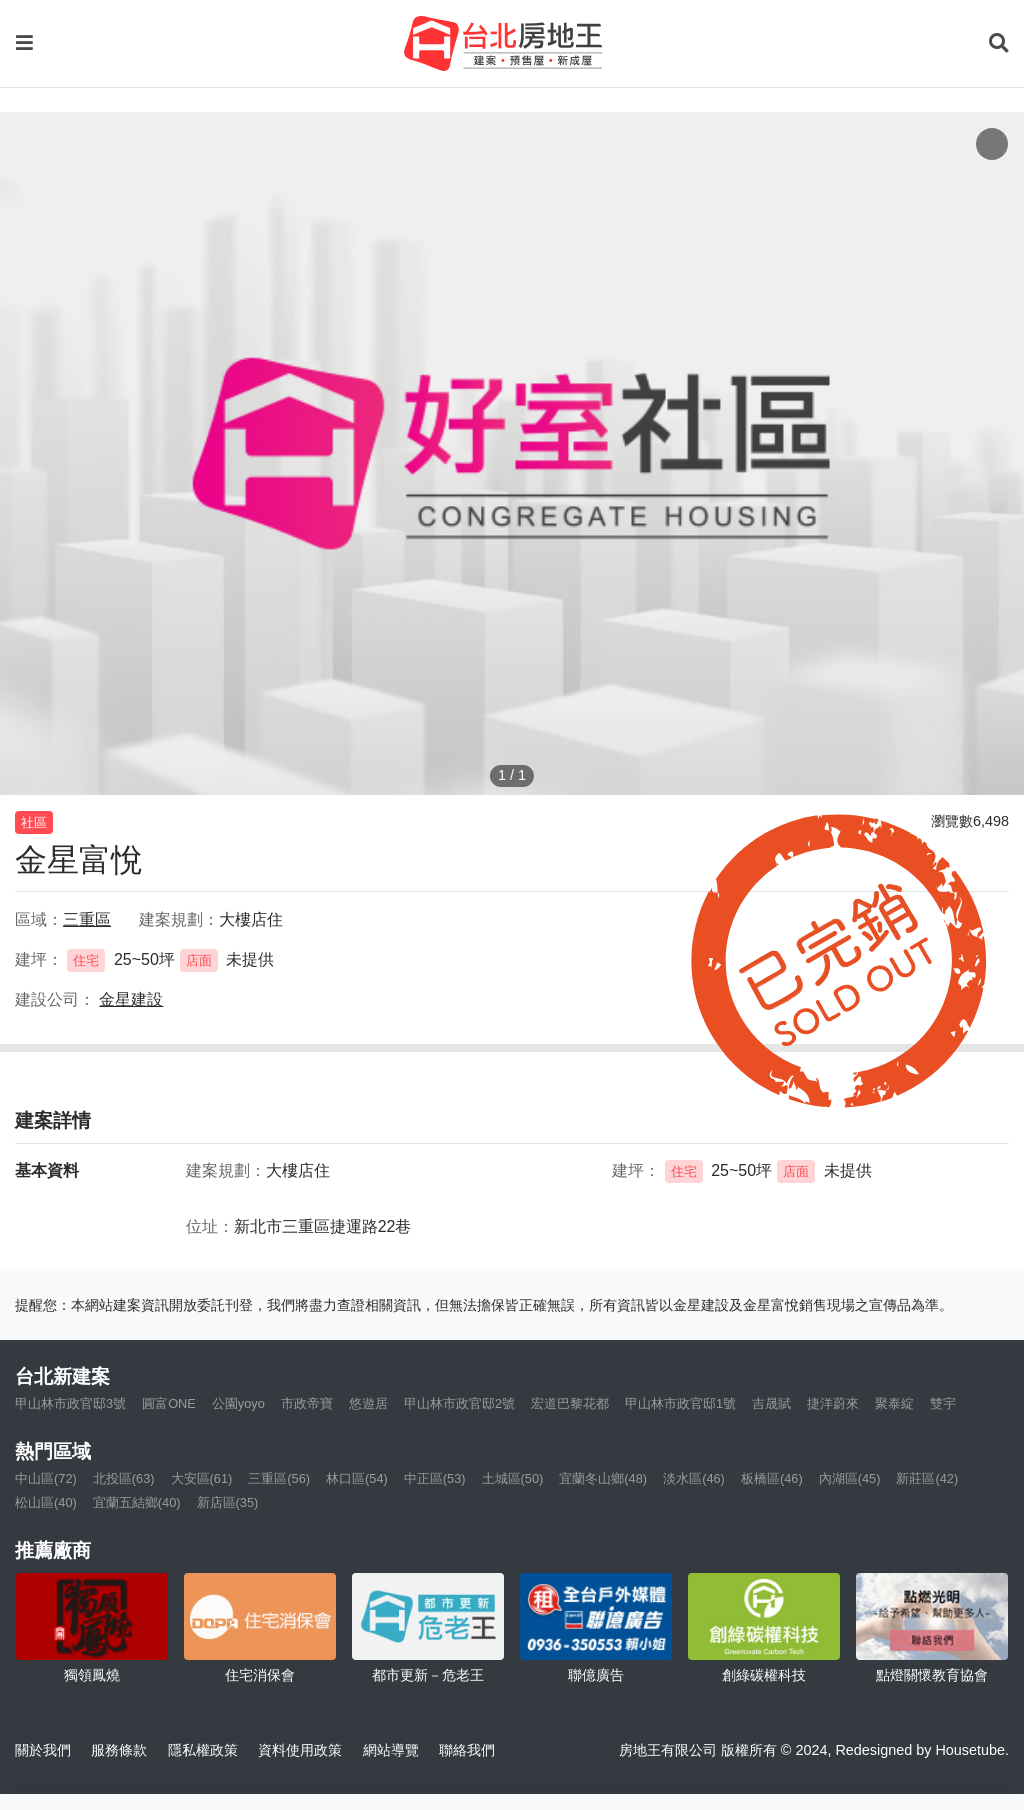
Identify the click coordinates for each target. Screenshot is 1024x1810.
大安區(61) (202, 1478)
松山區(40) (46, 1502)
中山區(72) (46, 1478)
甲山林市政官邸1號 (680, 1403)
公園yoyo (238, 1403)
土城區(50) (513, 1478)
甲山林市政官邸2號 (459, 1403)
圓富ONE (169, 1403)
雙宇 (943, 1403)
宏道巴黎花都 (570, 1403)
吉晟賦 (771, 1403)
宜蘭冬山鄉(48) (603, 1478)
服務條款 (119, 1750)
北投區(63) (124, 1478)
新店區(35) (228, 1502)
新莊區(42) (927, 1478)
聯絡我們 (467, 1750)
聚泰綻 (894, 1403)
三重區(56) (279, 1478)
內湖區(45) (850, 1478)
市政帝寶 (307, 1403)
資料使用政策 (300, 1750)
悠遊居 (368, 1403)
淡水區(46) (694, 1478)
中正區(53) (435, 1478)
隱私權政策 (203, 1750)
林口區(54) (357, 1478)
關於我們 (43, 1750)
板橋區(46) (772, 1478)
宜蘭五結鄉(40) (137, 1502)
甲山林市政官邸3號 (70, 1403)
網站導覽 (391, 1750)
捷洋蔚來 (833, 1403)
